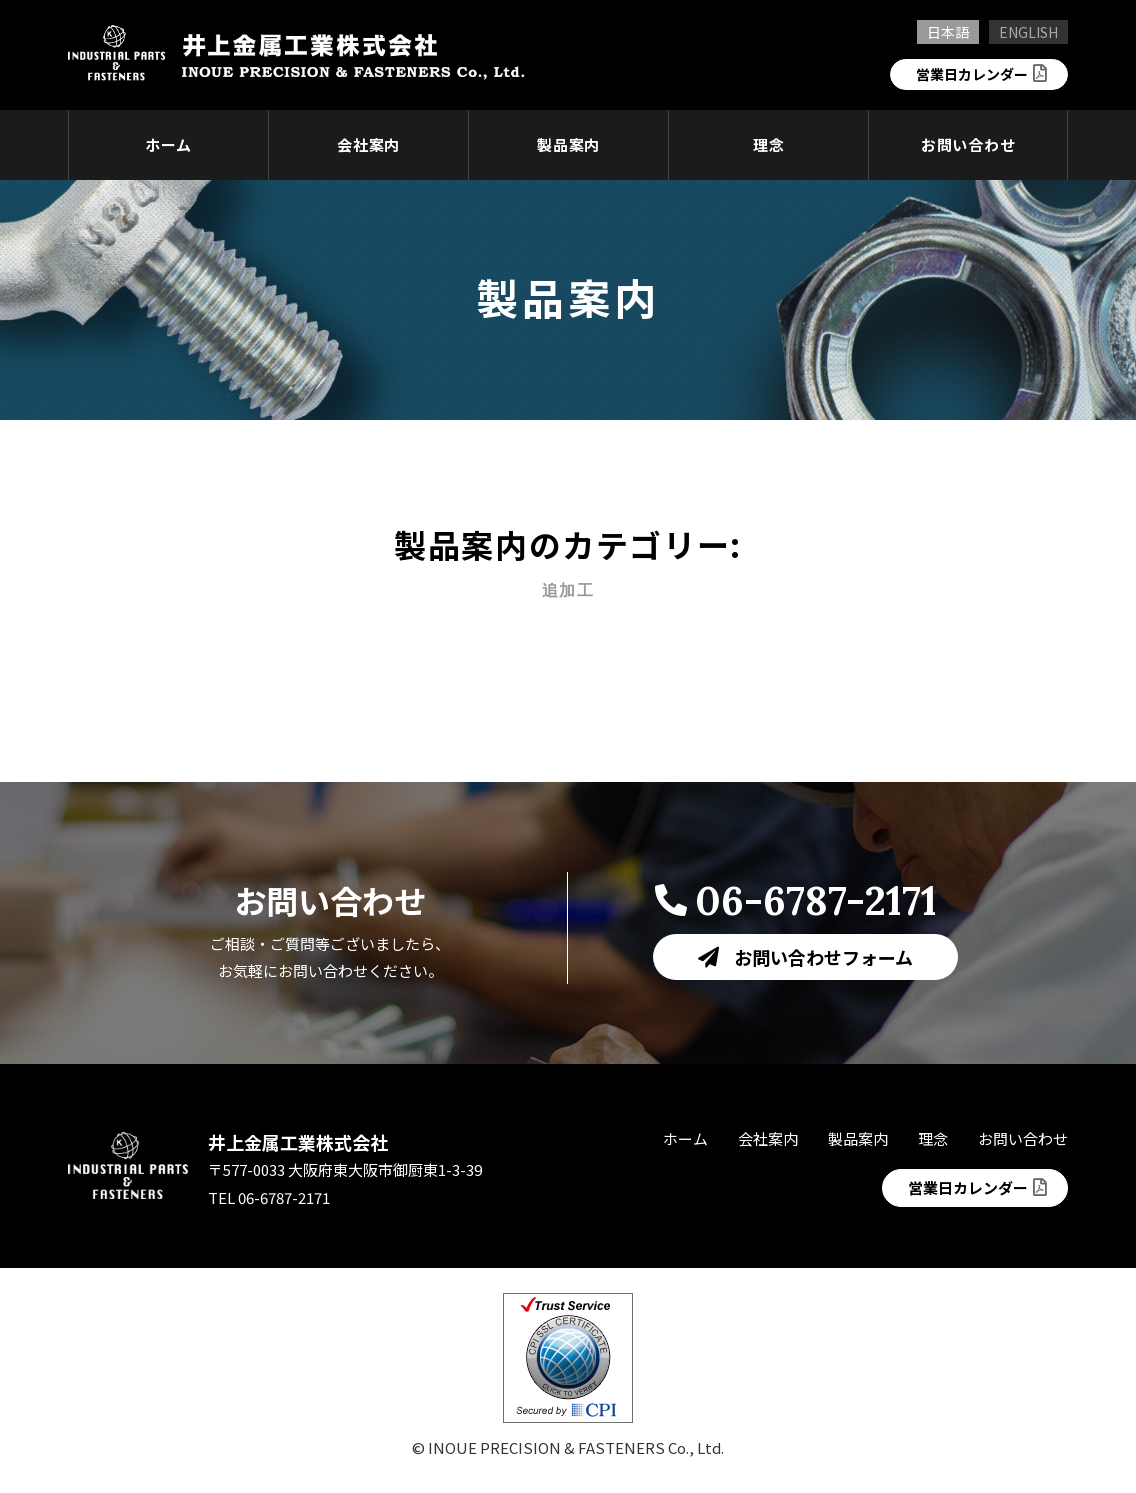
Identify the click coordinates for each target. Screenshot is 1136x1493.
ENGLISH (1028, 32)
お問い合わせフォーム (823, 957)
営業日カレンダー (968, 73)
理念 (769, 144)
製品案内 (568, 144)
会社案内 (368, 144)
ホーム (168, 144)
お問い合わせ (968, 144)
